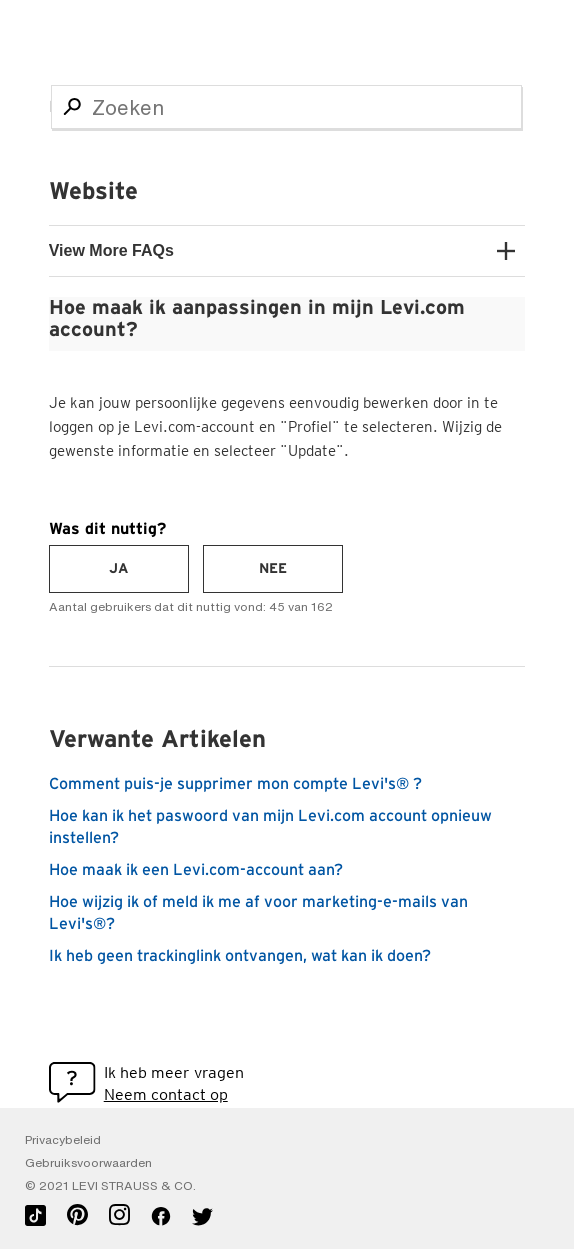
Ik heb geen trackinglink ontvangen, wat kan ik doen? (240, 956)
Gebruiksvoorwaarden (88, 1163)
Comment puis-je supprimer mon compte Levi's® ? (235, 784)
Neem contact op (166, 1094)
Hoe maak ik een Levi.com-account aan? (196, 870)
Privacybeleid (63, 1140)
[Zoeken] (286, 107)
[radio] (119, 569)
